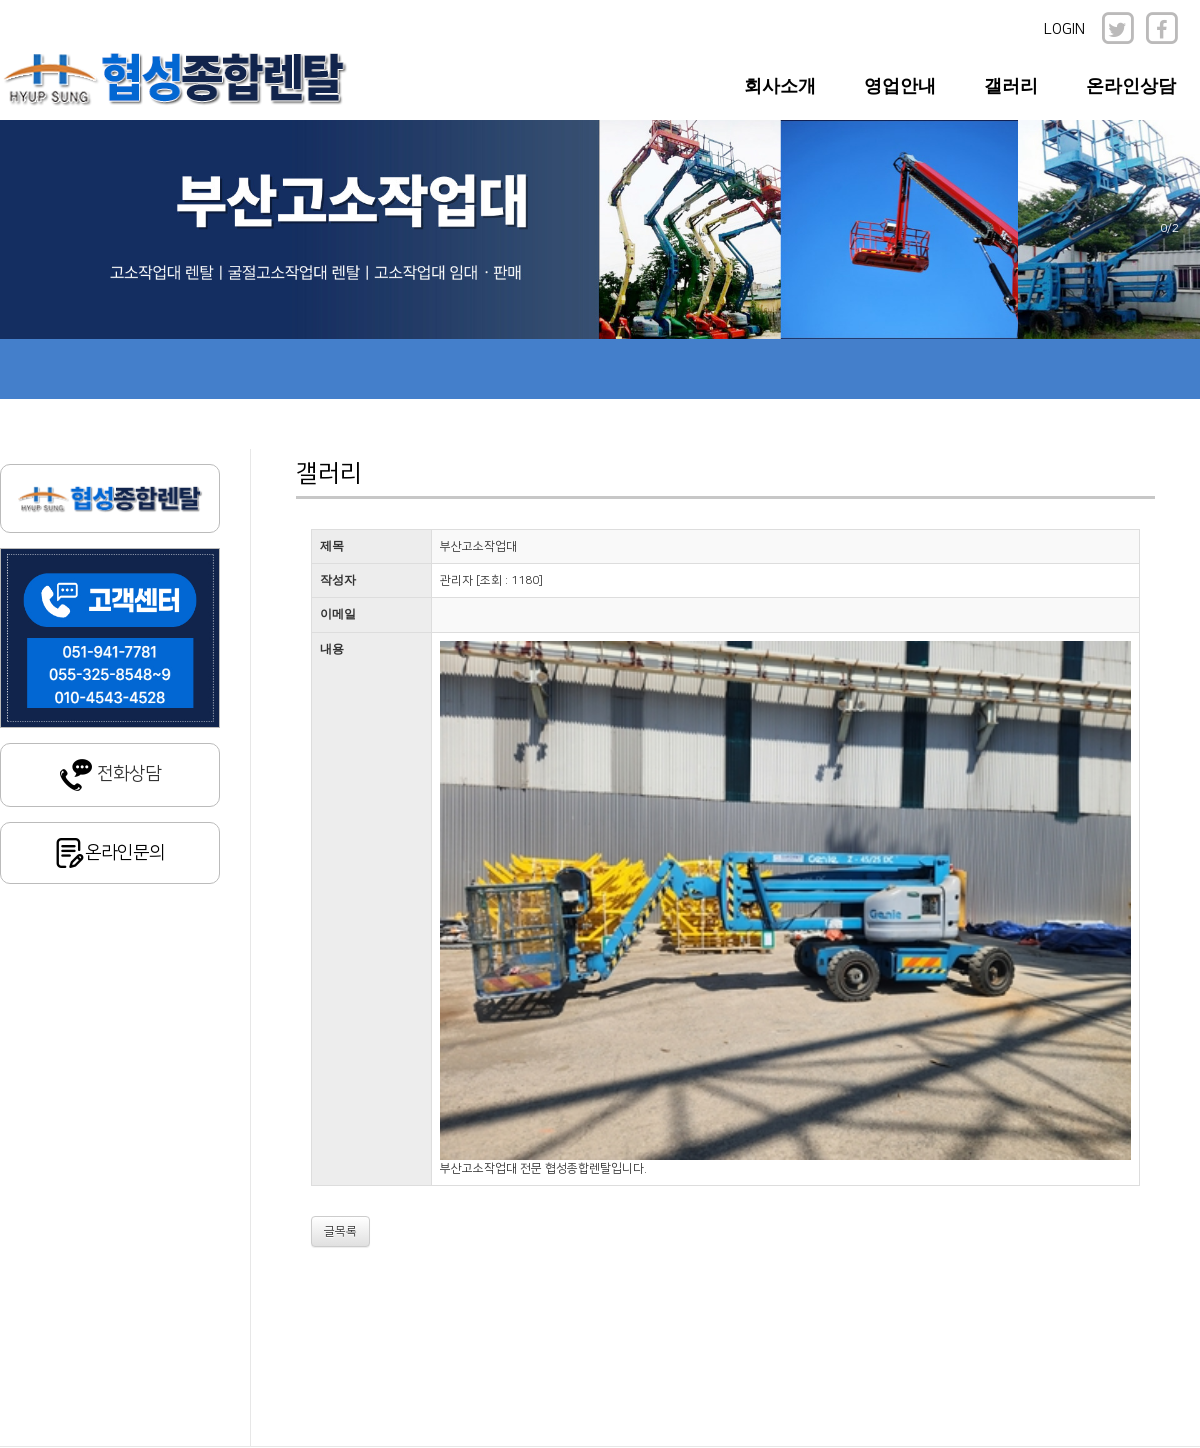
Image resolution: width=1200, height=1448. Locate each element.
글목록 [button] (340, 1231)
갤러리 (1011, 86)
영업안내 (900, 86)
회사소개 (780, 86)
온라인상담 (1131, 86)
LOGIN (1064, 29)
